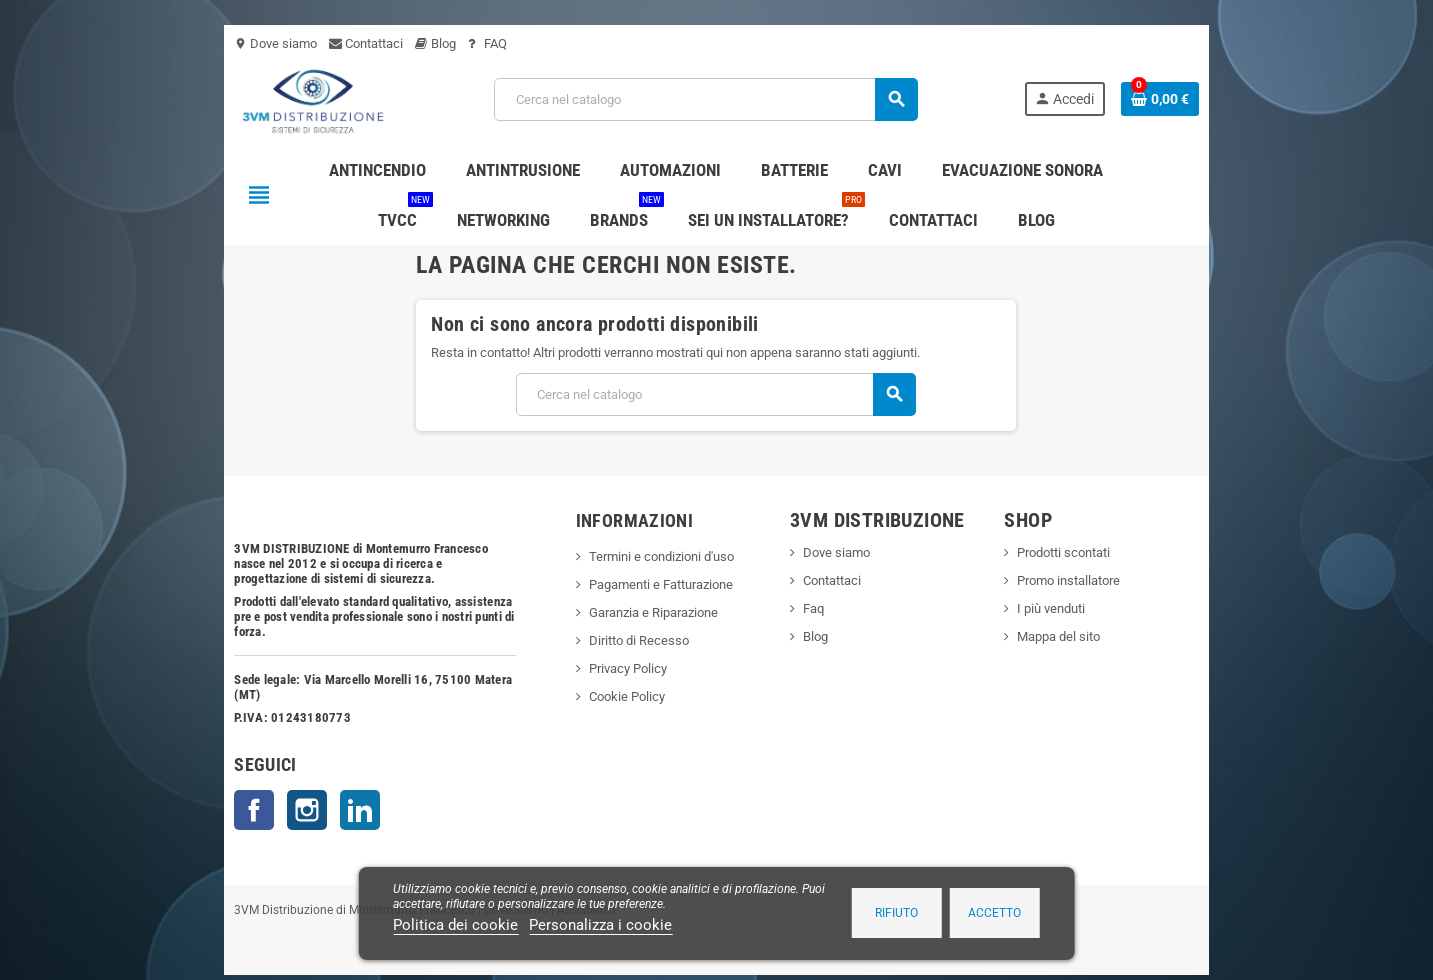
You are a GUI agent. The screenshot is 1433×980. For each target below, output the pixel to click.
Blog (328, 43)
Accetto (994, 913)
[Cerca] (703, 99)
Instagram (200, 765)
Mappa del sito (1118, 636)
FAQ (380, 43)
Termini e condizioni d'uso (625, 556)
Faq (825, 608)
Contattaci (259, 43)
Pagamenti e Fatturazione (625, 584)
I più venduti (1111, 608)
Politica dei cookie (455, 925)
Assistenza (479, 865)
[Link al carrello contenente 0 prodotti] (1268, 99)
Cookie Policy (591, 696)
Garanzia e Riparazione (617, 612)
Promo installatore (1128, 580)
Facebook (147, 765)
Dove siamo (168, 43)
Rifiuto (896, 913)
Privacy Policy (592, 668)
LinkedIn (253, 765)
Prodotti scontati (1123, 552)
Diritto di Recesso (603, 640)
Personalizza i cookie (600, 925)
